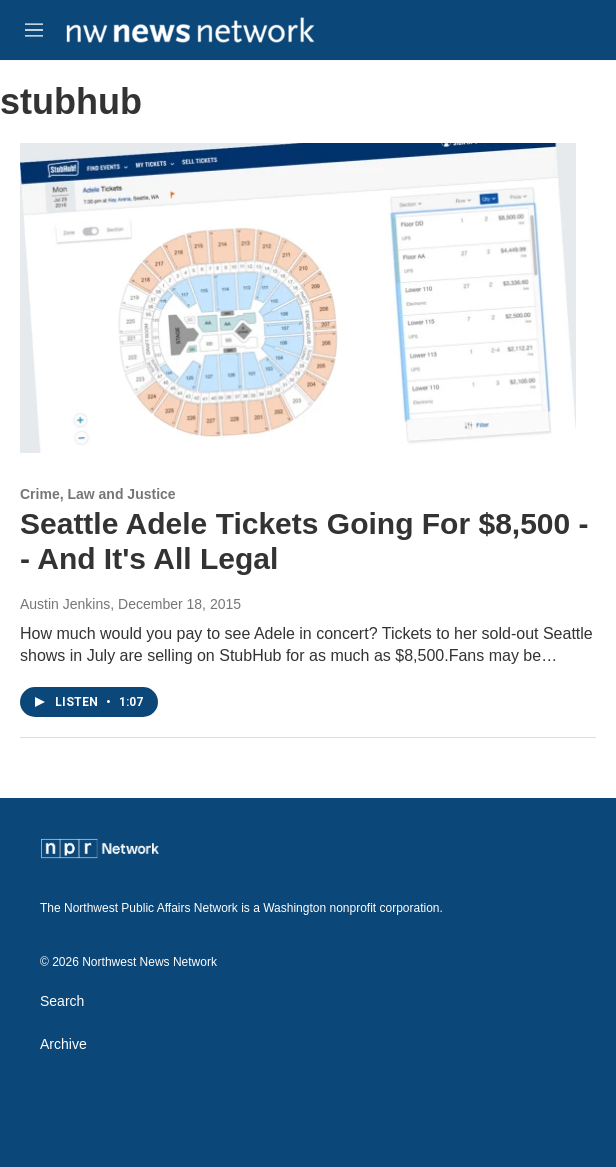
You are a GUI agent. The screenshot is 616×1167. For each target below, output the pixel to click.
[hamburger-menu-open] (34, 30)
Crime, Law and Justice (98, 494)
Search (62, 1001)
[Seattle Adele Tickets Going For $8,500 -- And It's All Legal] (298, 298)
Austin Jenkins (65, 604)
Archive (63, 1044)
